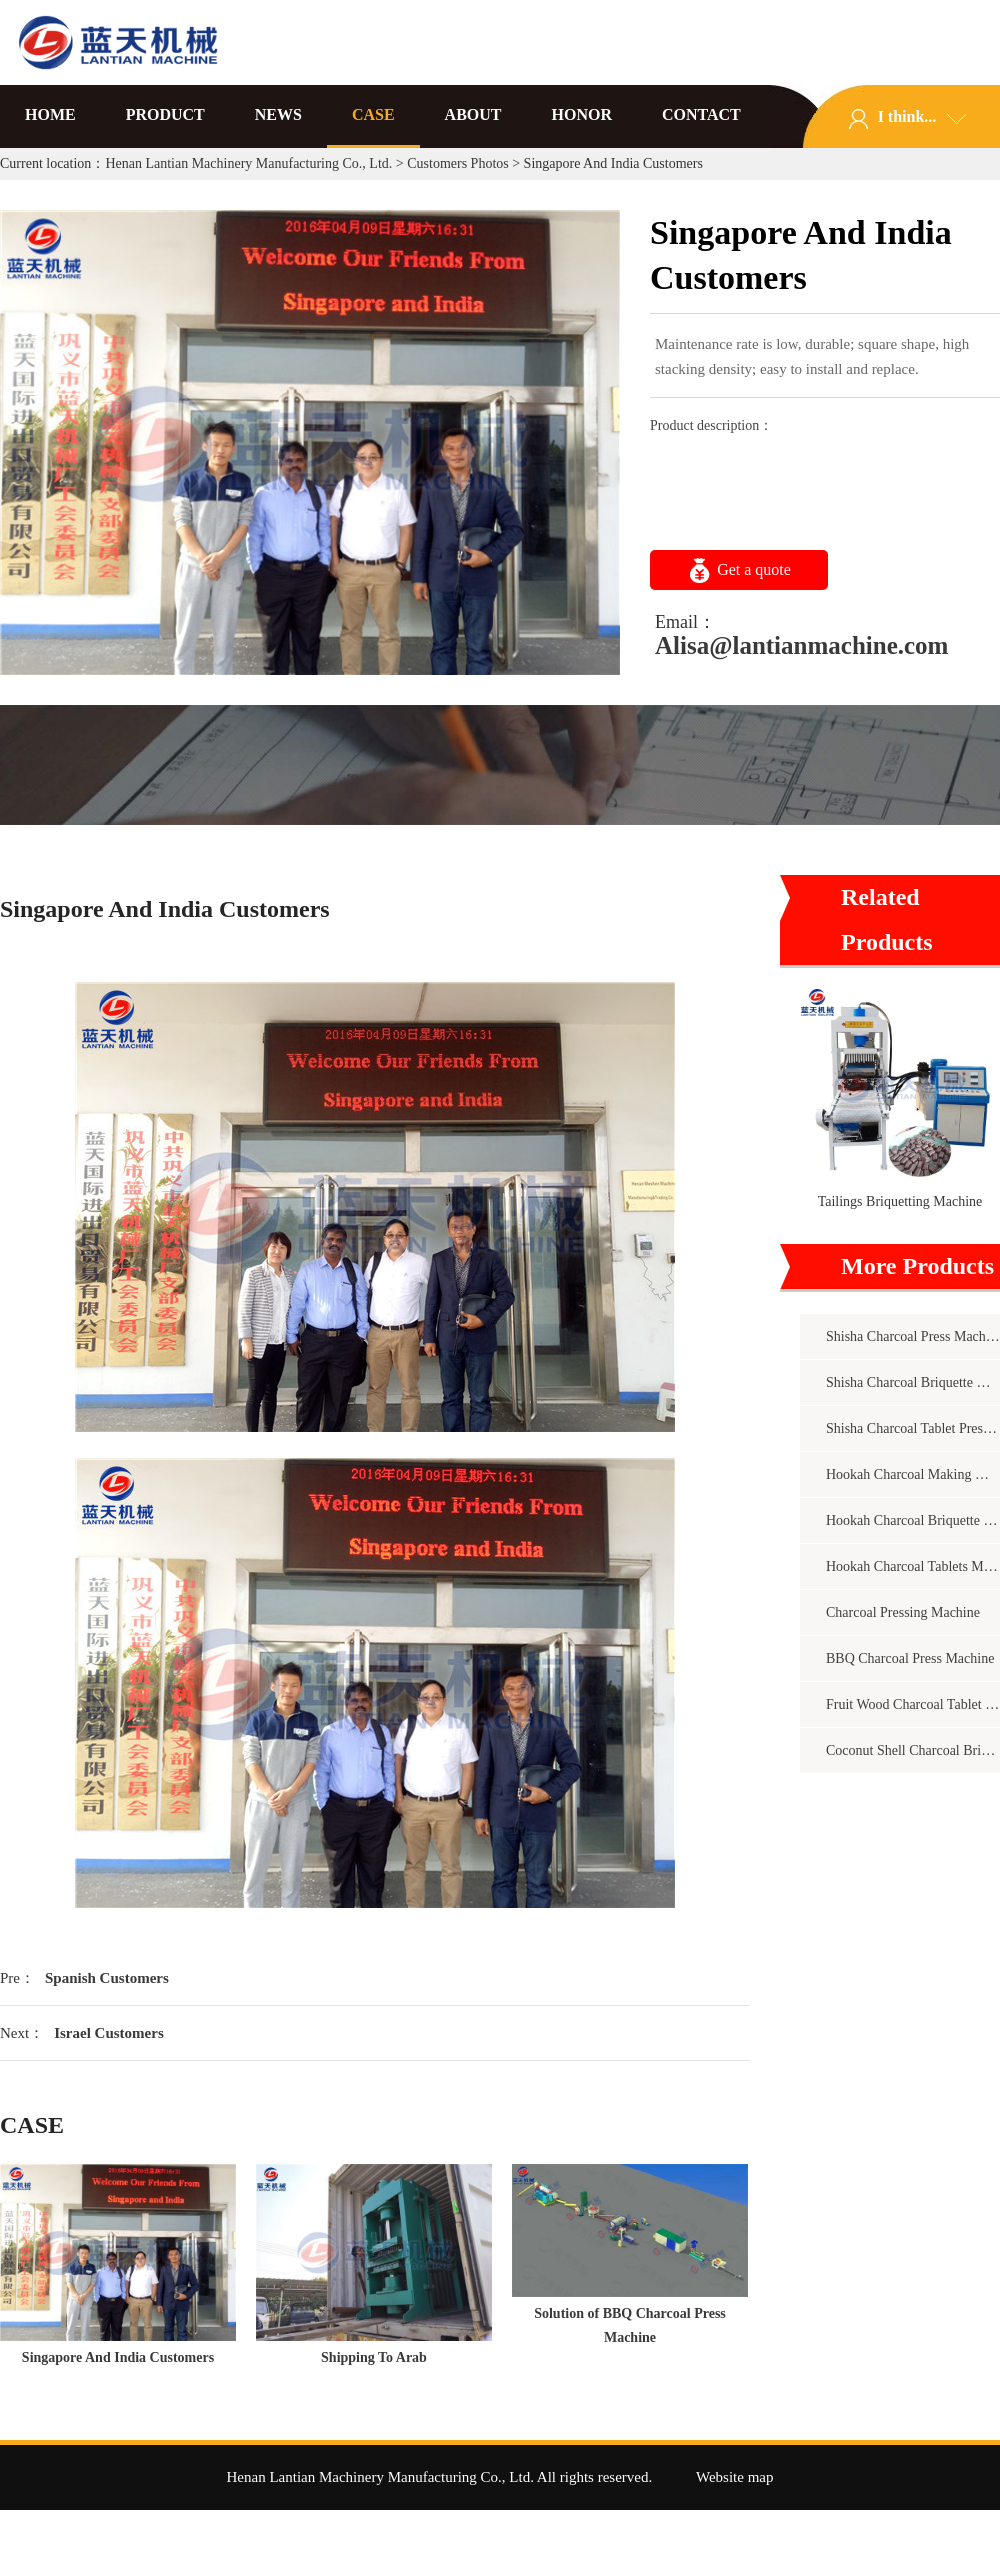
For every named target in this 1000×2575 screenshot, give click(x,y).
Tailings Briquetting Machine (900, 1201)
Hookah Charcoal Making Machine (913, 1474)
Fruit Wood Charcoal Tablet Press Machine (913, 1704)
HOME (50, 114)
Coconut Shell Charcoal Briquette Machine (913, 1750)
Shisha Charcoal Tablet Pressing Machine (913, 1428)
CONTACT (701, 114)
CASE (373, 114)
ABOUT (473, 114)
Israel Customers (109, 2033)
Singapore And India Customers (118, 2357)
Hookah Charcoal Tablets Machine (913, 1566)
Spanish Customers (107, 1978)
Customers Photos (458, 163)
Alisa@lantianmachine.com (801, 645)
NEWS (278, 114)
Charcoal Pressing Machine (903, 1612)
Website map (735, 2477)
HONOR (582, 114)
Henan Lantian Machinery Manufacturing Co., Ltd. (248, 163)
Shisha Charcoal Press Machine (913, 1336)
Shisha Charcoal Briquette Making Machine (913, 1382)
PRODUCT (165, 114)
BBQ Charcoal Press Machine (910, 1658)
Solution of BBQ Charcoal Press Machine (630, 2325)
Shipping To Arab (374, 2357)
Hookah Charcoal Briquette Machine (913, 1520)
